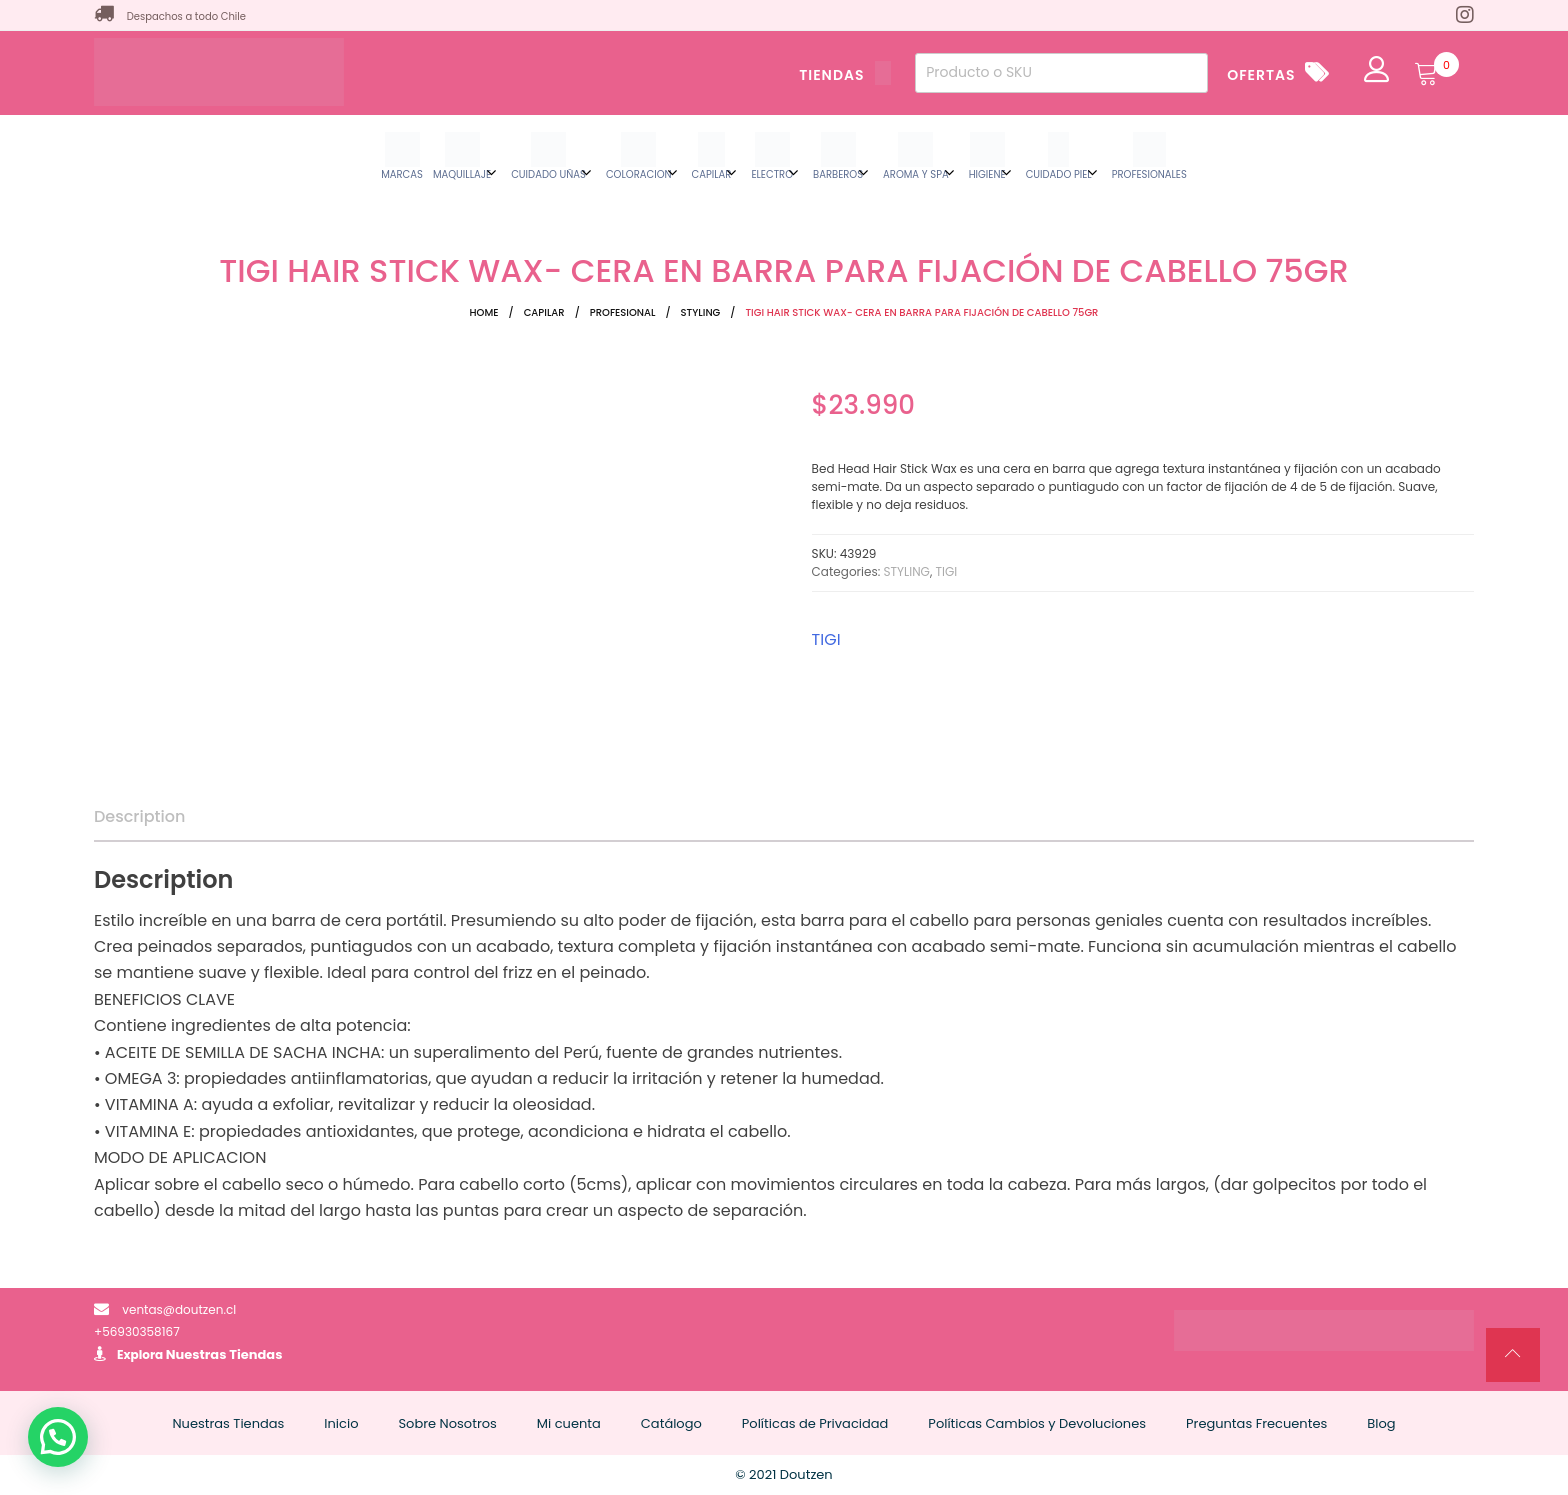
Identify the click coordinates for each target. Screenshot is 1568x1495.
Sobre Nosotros (447, 1423)
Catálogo (671, 1423)
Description (139, 816)
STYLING (701, 312)
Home (484, 312)
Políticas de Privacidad (815, 1423)
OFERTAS (1261, 75)
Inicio (341, 1423)
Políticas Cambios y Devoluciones (1037, 1423)
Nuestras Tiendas (224, 1354)
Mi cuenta (569, 1423)
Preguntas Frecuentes (1256, 1423)
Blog (1381, 1423)
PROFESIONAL (623, 312)
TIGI (947, 571)
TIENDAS (845, 75)
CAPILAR (544, 312)
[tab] (139, 817)
